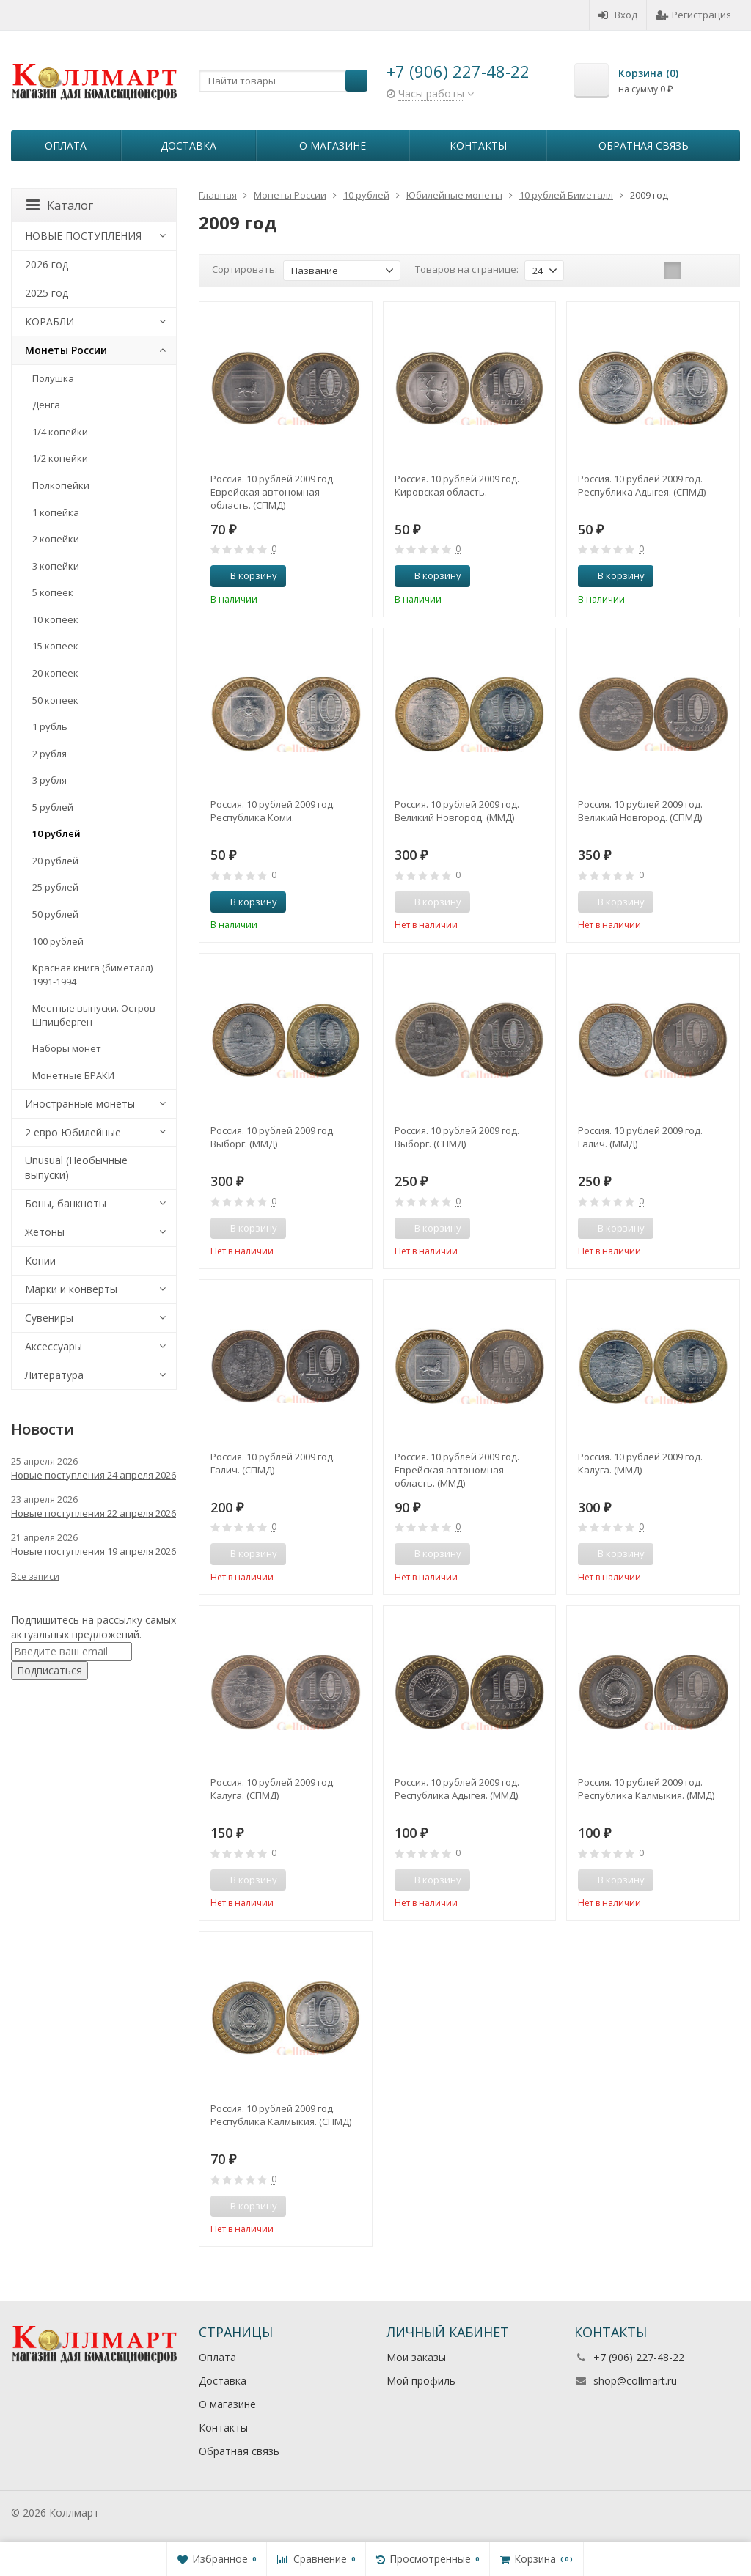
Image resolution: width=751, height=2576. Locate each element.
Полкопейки (60, 485)
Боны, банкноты (65, 1203)
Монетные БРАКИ (73, 1075)
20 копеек (55, 673)
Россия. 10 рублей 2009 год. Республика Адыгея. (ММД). (457, 1788)
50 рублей (55, 914)
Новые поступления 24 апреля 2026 (93, 1475)
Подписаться (49, 1670)
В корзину (245, 575)
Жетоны (45, 1232)
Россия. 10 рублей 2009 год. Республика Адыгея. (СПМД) (642, 485)
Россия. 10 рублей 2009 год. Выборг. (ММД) (272, 1137)
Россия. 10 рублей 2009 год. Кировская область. (457, 485)
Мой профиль (421, 2381)
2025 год (46, 293)
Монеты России (66, 350)
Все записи (35, 1576)
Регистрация (693, 14)
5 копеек (52, 592)
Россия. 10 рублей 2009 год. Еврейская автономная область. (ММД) (457, 1470)
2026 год (46, 264)
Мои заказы (416, 2357)
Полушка (53, 378)
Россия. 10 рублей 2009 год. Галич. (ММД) (640, 1137)
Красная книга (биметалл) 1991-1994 (92, 974)
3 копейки (55, 566)
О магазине (332, 145)
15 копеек (55, 645)
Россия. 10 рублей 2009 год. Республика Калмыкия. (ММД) (646, 1788)
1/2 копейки (60, 458)
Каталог (59, 205)
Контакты (478, 145)
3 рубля (49, 780)
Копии (40, 1260)
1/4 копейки (60, 431)
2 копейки (55, 538)
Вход (617, 14)
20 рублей (55, 860)
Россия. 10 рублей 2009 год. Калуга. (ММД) (640, 1463)
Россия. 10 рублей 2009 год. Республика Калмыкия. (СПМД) (280, 2115)
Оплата (66, 145)
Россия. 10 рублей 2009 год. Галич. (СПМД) (272, 1463)
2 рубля (49, 753)
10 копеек (55, 619)
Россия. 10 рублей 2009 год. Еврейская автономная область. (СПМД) (272, 492)
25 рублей (55, 887)
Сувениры (49, 1318)
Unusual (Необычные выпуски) (76, 1167)
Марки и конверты (71, 1289)
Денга (46, 404)
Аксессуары (53, 1346)
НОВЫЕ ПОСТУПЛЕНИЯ (83, 236)
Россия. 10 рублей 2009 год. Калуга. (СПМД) (272, 1788)
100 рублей (58, 941)
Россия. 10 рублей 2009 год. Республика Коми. (272, 811)
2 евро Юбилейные (73, 1132)
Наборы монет (66, 1048)
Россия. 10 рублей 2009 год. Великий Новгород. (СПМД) (640, 811)
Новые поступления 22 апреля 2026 (93, 1513)
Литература (54, 1375)
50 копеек (55, 700)
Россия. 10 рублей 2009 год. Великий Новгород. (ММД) (457, 811)
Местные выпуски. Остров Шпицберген (93, 1014)
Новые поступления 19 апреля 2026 (93, 1551)
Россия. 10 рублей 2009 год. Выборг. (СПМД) (457, 1137)
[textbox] (283, 81)
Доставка (188, 145)
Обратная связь (643, 145)
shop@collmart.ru (635, 2381)
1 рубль (49, 726)
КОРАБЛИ (49, 321)
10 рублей (56, 833)
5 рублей (52, 807)
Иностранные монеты (80, 1104)
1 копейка (55, 512)
